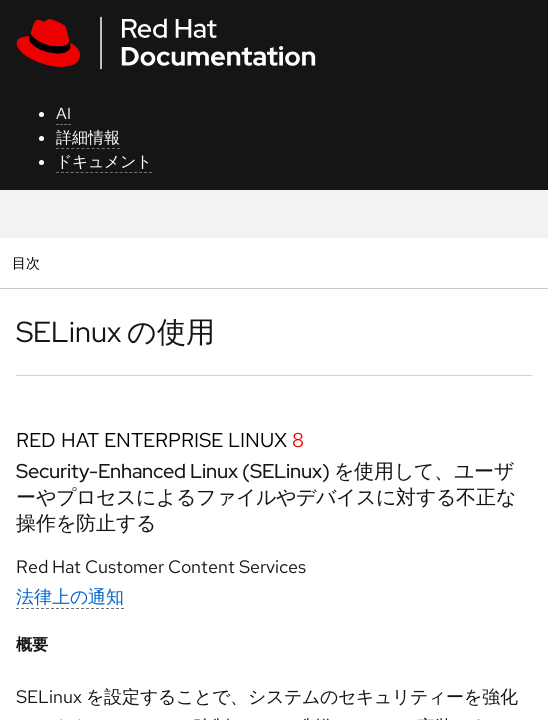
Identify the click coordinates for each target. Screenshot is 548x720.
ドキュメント (104, 161)
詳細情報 (88, 137)
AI (63, 113)
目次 (28, 262)
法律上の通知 (70, 596)
